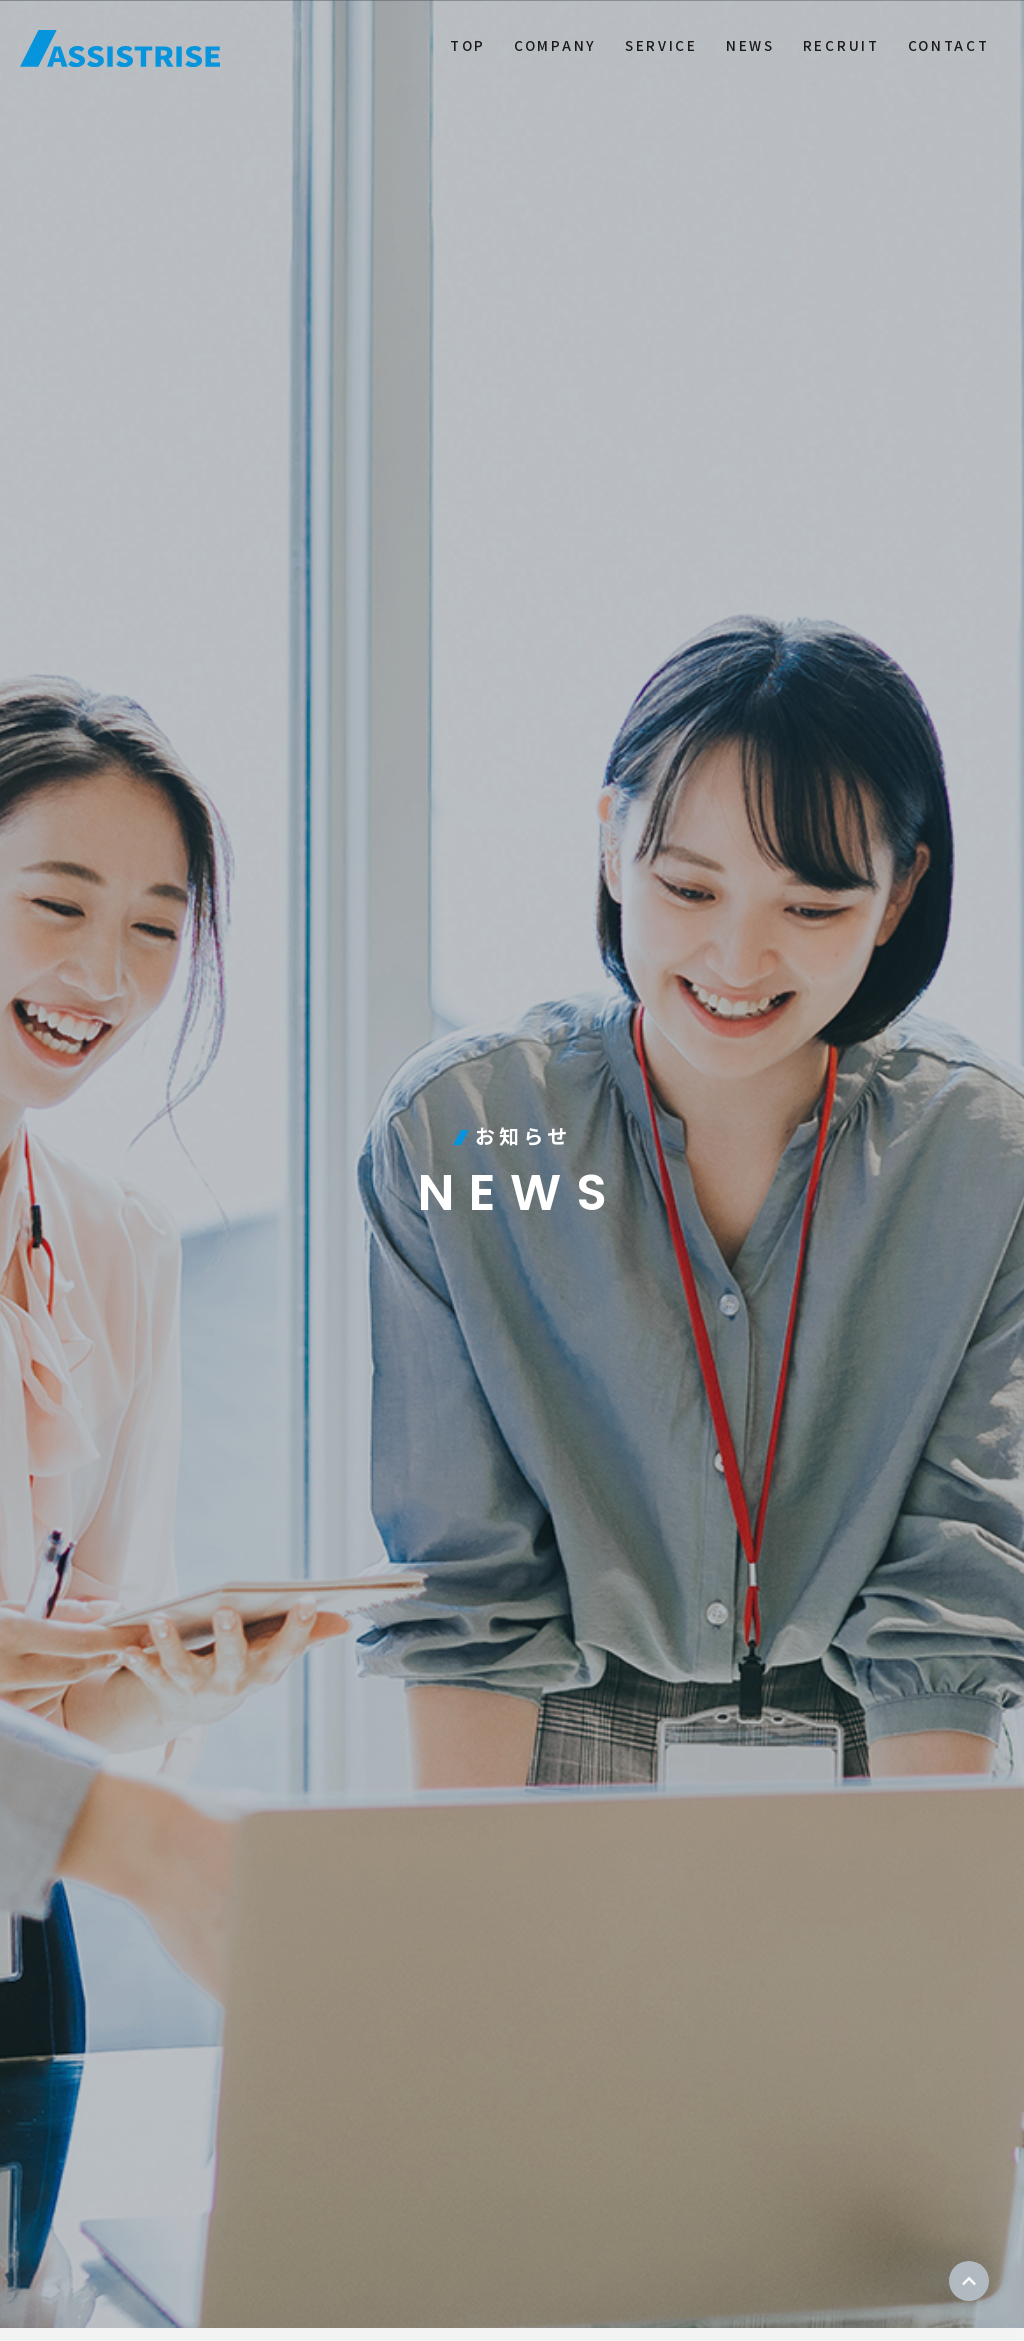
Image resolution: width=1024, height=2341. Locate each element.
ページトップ (969, 2281)
